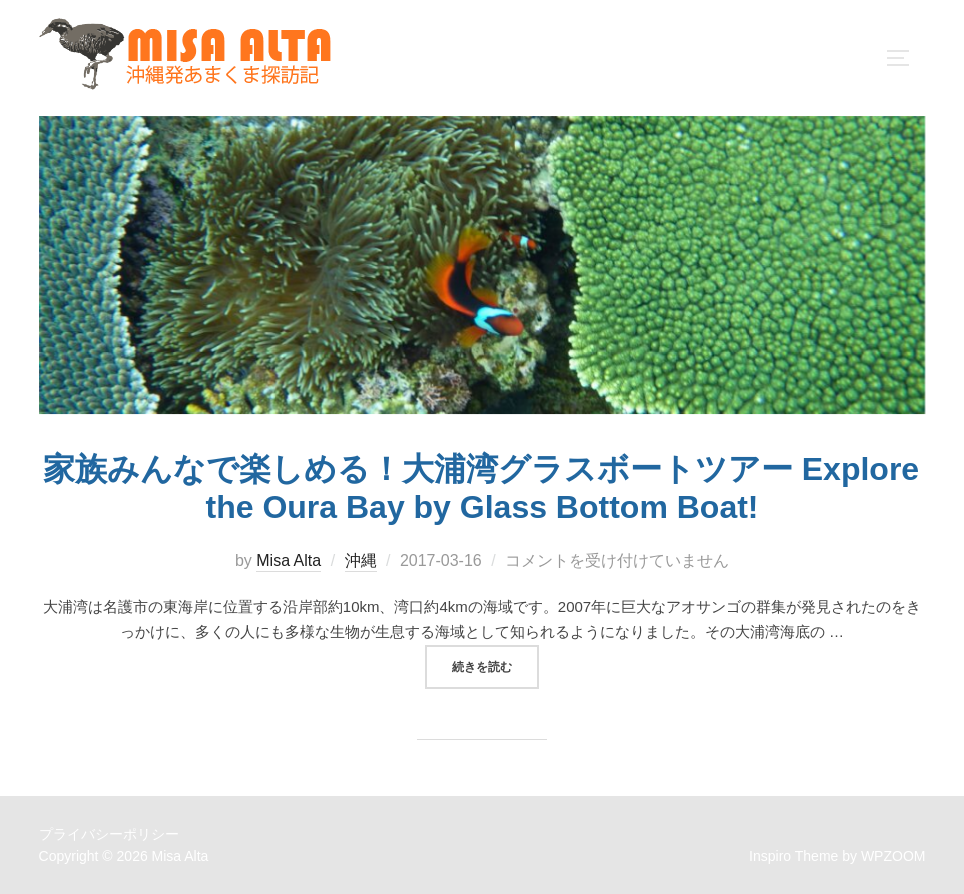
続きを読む (495, 665)
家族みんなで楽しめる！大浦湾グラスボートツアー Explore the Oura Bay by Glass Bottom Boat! (481, 488)
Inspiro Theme (793, 856)
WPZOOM (893, 856)
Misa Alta (288, 560)
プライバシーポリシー (109, 834)
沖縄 (361, 560)
